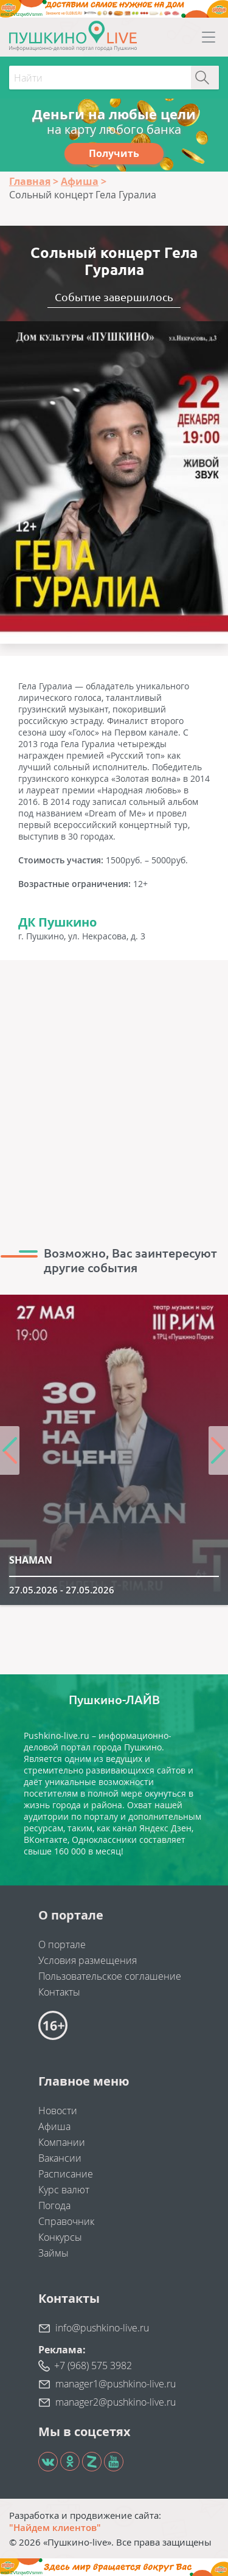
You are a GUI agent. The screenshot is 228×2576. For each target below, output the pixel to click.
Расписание (65, 2174)
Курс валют (63, 2189)
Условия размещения (87, 1960)
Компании (61, 2142)
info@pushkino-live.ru (102, 2327)
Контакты (59, 1992)
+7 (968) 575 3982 (93, 2365)
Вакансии (59, 2158)
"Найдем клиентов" (55, 2527)
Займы (53, 2253)
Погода (54, 2205)
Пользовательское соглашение (109, 1976)
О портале (62, 1944)
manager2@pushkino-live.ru (115, 2402)
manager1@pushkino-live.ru (115, 2383)
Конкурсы (60, 2237)
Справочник (66, 2221)
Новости (57, 2110)
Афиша (54, 2126)
